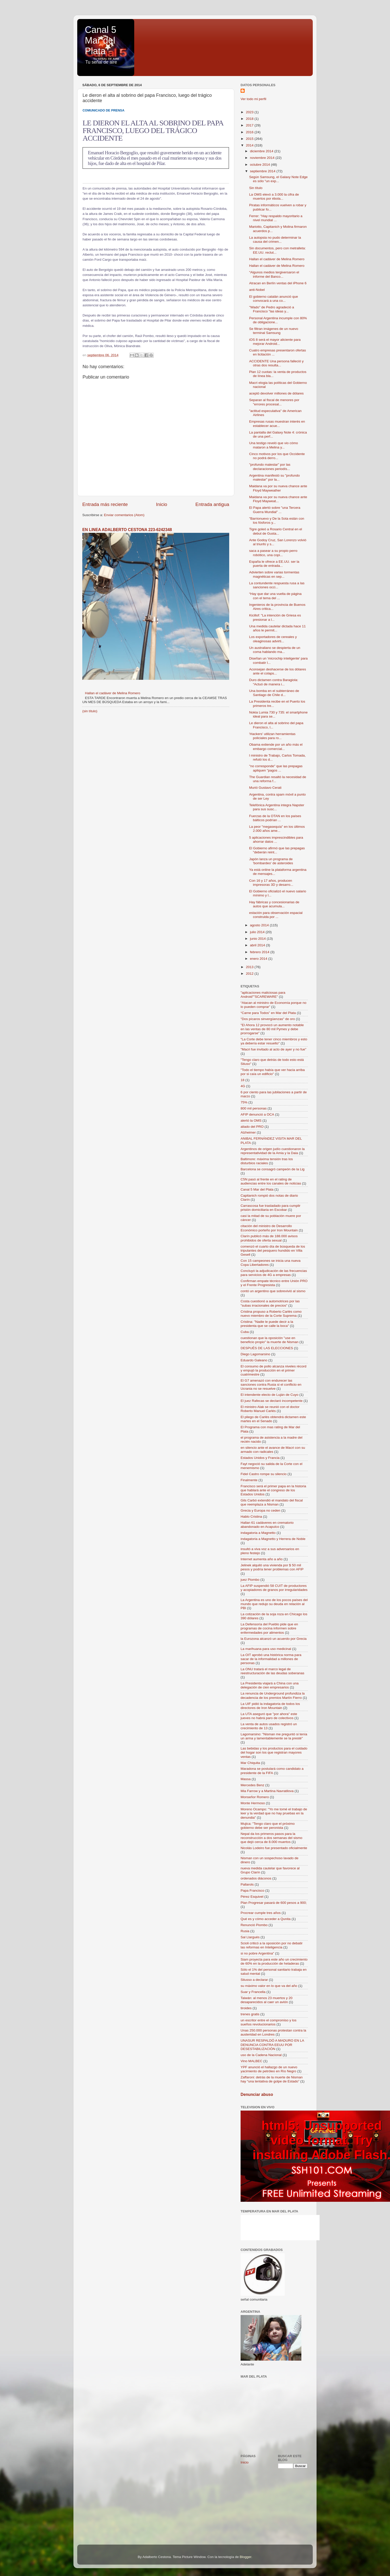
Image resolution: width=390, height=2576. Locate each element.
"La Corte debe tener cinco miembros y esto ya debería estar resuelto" (274, 1041)
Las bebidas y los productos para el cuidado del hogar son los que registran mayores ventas (274, 1752)
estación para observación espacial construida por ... (276, 915)
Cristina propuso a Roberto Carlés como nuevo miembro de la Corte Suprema (271, 1314)
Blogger (245, 2557)
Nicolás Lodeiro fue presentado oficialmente (274, 1848)
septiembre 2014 (263, 171)
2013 (250, 967)
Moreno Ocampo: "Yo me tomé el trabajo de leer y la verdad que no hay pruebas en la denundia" (274, 1813)
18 (242, 1080)
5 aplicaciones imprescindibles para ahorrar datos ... (276, 839)
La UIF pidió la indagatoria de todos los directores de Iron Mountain (270, 1706)
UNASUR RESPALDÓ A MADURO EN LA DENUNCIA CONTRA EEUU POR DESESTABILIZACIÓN (272, 2045)
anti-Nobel (257, 290)
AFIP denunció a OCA (257, 1114)
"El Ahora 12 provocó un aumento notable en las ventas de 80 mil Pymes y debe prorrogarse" (272, 1029)
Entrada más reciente (105, 504)
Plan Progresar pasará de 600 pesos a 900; (274, 1903)
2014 (250, 145)
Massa (246, 1779)
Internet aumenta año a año (262, 1559)
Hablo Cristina (251, 1516)
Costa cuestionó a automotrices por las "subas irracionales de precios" (270, 1303)
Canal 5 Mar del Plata (100, 40)
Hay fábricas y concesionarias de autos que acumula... (274, 904)
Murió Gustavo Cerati (265, 787)
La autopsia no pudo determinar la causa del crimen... (275, 239)
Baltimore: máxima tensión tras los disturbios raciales (267, 1161)
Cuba (245, 1332)
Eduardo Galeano (254, 1360)
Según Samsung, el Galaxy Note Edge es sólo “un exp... (278, 179)
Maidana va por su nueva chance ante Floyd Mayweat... (278, 499)
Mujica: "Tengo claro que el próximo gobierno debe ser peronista (268, 1826)
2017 (250, 125)
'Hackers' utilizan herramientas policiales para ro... (272, 736)
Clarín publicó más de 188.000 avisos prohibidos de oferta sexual (269, 1238)
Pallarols (247, 1884)
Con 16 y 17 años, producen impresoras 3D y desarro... (271, 883)
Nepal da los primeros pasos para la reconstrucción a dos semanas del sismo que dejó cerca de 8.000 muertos (271, 1838)
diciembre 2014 (262, 151)
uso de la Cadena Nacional (261, 2055)
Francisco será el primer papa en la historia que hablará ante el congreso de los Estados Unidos (273, 1490)
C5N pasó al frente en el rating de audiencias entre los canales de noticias (271, 1181)
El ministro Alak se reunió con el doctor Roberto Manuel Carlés (270, 1409)
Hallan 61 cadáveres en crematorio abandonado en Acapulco (267, 1525)
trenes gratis (250, 2014)
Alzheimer (248, 1132)
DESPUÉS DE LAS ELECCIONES (267, 1348)
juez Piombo (250, 1580)
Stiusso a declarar (254, 1980)
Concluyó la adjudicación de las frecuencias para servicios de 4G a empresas (274, 1273)
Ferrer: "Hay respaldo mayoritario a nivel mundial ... (275, 218)
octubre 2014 (260, 164)
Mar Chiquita (250, 1763)
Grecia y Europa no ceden (260, 1510)
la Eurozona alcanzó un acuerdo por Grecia (273, 1639)
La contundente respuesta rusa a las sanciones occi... (276, 585)
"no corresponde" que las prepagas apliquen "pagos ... (276, 768)
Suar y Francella (253, 1992)
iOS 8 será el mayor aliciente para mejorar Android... (275, 342)
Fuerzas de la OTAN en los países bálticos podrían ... (275, 818)
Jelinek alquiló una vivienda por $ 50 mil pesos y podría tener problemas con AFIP (272, 1567)
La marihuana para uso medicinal (266, 1649)
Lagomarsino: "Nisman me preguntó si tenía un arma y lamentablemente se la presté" (274, 1736)
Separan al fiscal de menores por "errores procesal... (274, 402)
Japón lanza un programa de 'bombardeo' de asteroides (271, 861)
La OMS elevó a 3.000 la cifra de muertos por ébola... (274, 196)
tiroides (246, 2008)
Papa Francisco (252, 1890)
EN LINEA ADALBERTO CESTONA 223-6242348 (127, 530)
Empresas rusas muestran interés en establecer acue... (277, 423)
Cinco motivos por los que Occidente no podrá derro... (277, 456)
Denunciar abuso (257, 2094)
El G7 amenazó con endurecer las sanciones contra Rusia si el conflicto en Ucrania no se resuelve (271, 1384)
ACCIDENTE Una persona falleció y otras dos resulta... (276, 363)
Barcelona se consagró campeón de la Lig (272, 1169)
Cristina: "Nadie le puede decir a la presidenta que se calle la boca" (267, 1324)
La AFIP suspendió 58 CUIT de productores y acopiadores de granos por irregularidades (274, 1588)
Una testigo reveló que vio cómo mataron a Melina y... (273, 445)
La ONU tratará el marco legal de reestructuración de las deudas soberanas (272, 1671)
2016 (250, 132)
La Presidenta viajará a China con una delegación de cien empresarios (270, 1685)
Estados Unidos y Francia (260, 1458)
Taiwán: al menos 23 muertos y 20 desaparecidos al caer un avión (266, 2000)
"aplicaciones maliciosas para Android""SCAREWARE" (263, 995)
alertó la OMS (251, 1120)
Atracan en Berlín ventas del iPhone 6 (278, 283)
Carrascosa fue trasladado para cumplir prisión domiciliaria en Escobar (270, 1208)
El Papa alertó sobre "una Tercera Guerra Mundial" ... (274, 510)
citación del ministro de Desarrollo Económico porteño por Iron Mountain (269, 1228)
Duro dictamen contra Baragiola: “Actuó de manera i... (273, 682)
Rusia (245, 1931)
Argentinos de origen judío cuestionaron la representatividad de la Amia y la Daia (273, 1151)
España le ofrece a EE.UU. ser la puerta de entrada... (274, 564)
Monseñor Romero (255, 1797)
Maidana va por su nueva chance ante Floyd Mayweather (278, 488)
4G (243, 1086)
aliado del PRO (252, 1127)
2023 (250, 112)
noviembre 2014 (263, 158)
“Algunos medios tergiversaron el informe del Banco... (274, 274)
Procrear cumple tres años (261, 1913)
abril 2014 (258, 945)
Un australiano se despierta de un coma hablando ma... (274, 650)
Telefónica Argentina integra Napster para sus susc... (276, 807)
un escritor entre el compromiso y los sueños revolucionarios (269, 2022)
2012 (250, 973)
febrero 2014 (260, 952)
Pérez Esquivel (252, 1896)
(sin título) (89, 711)
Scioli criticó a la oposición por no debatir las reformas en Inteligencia (272, 1945)
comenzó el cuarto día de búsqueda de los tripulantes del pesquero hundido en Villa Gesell (273, 1250)
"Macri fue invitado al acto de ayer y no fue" (273, 1049)
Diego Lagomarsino (255, 1354)
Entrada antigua (212, 504)
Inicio (161, 504)
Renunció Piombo (254, 1925)
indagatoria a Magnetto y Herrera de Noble (273, 1539)
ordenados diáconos (256, 1878)
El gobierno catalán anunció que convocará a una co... (273, 299)
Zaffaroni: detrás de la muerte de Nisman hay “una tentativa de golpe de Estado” (272, 2079)
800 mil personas (254, 1108)
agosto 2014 (260, 925)
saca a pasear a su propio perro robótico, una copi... (273, 553)
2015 (250, 139)
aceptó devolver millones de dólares (276, 393)
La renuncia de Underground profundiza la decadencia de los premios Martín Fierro (273, 1695)
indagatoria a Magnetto (258, 1533)
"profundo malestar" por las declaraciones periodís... (269, 467)
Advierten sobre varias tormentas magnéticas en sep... (274, 574)
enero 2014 (259, 959)
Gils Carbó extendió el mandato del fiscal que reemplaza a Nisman (272, 1502)
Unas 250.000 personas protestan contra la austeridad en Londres (273, 2032)
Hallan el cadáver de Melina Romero (112, 693)
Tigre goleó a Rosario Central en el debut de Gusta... (275, 531)
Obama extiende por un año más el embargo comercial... (276, 746)
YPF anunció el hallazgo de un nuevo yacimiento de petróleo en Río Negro (269, 2069)
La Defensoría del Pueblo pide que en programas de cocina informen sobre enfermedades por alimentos (269, 1628)
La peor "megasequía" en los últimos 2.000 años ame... (277, 829)
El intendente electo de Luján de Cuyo (269, 1395)
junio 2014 (258, 939)
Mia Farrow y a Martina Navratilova (267, 1791)
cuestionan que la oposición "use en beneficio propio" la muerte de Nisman (269, 1340)
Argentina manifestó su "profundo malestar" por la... (274, 477)
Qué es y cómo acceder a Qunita (265, 1919)
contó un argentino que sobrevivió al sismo (273, 1291)
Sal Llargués (250, 1937)
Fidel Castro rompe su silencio (264, 1474)
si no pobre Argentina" (257, 1953)
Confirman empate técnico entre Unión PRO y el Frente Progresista (274, 1283)
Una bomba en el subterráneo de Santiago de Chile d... (274, 693)
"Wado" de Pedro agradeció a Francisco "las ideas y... (271, 309)
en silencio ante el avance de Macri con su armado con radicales (273, 1450)
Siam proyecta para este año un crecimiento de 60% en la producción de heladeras (274, 1961)
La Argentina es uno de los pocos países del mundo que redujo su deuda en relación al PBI (274, 1604)
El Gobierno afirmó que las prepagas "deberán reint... (277, 850)
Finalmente (249, 1480)
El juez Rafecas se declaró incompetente (272, 1401)
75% (244, 1102)
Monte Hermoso (253, 1803)
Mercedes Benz (252, 1785)
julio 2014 (258, 932)
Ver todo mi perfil (253, 99)
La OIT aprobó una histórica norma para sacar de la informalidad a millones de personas (271, 1659)
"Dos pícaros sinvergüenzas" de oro (268, 1019)
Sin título (256, 188)
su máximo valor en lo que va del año (269, 1986)
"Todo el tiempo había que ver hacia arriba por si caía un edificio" (273, 1072)
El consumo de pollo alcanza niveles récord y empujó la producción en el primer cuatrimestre (273, 1370)
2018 (250, 119)
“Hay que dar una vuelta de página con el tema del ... (275, 596)
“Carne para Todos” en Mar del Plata (268, 1013)
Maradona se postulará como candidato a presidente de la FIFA (272, 1771)
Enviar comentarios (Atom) (124, 515)
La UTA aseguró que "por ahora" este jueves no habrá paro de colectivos (269, 1716)
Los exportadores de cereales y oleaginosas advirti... (273, 639)
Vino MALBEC (251, 2061)
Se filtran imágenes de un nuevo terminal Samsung (273, 331)
